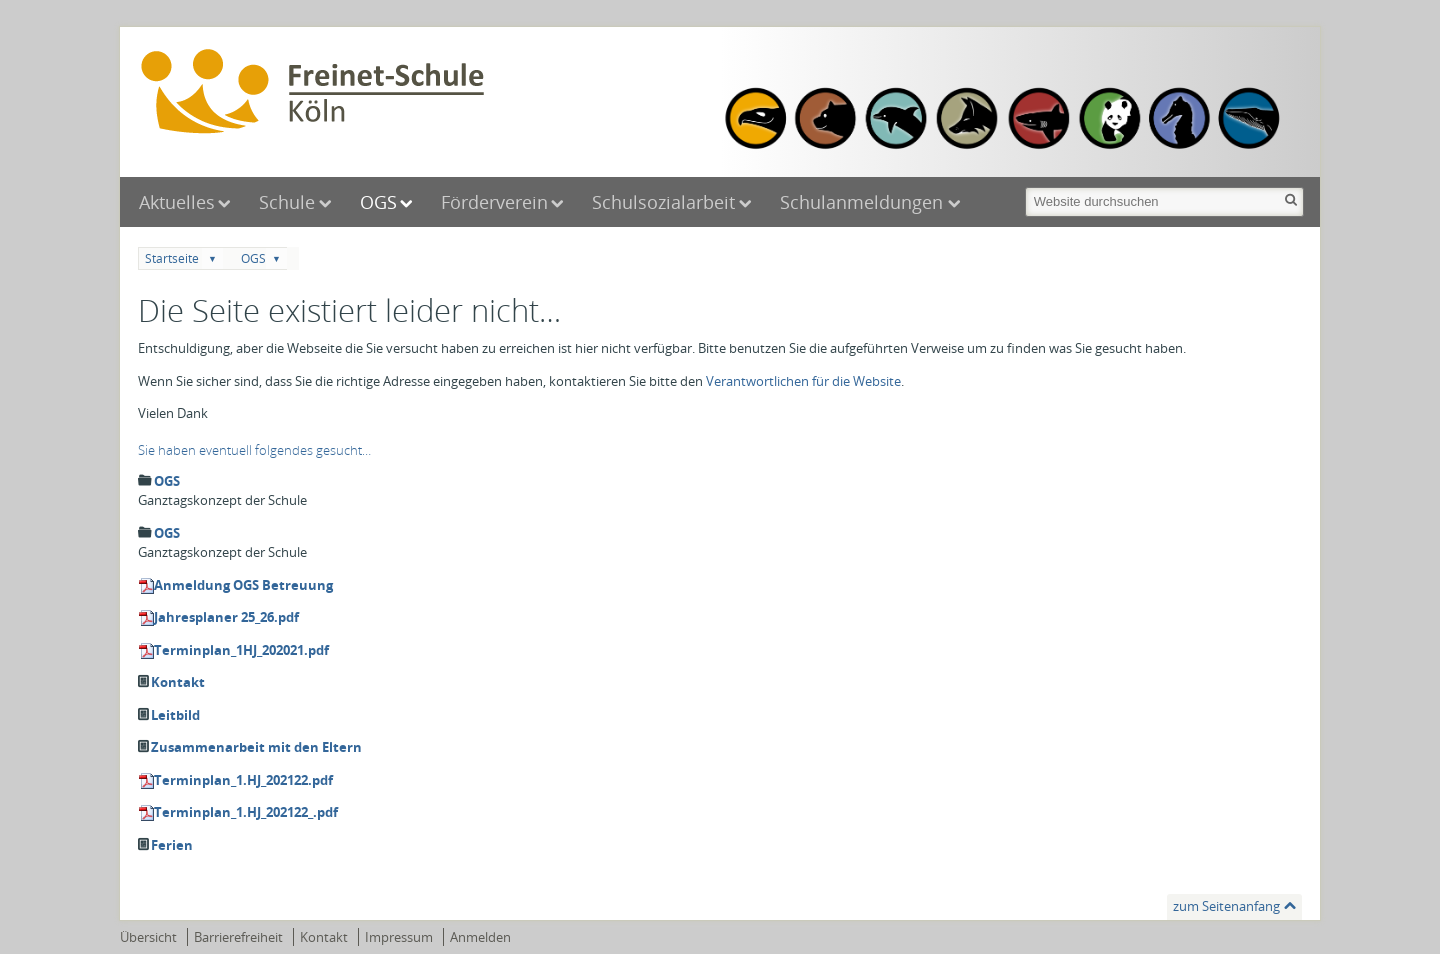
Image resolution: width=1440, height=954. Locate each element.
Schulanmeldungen (864, 202)
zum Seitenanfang (1226, 906)
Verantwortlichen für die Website (803, 381)
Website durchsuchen (1023, 185)
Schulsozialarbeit (663, 202)
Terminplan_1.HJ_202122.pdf (243, 780)
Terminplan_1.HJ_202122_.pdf (246, 812)
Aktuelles (177, 202)
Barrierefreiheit (238, 937)
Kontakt (178, 682)
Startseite (172, 258)
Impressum (399, 937)
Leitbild (175, 715)
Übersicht (148, 937)
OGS (378, 202)
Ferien (172, 845)
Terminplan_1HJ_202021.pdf (241, 650)
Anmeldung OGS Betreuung (243, 585)
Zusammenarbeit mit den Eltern (256, 747)
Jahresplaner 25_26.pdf (226, 617)
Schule (287, 202)
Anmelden (480, 937)
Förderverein (494, 202)
